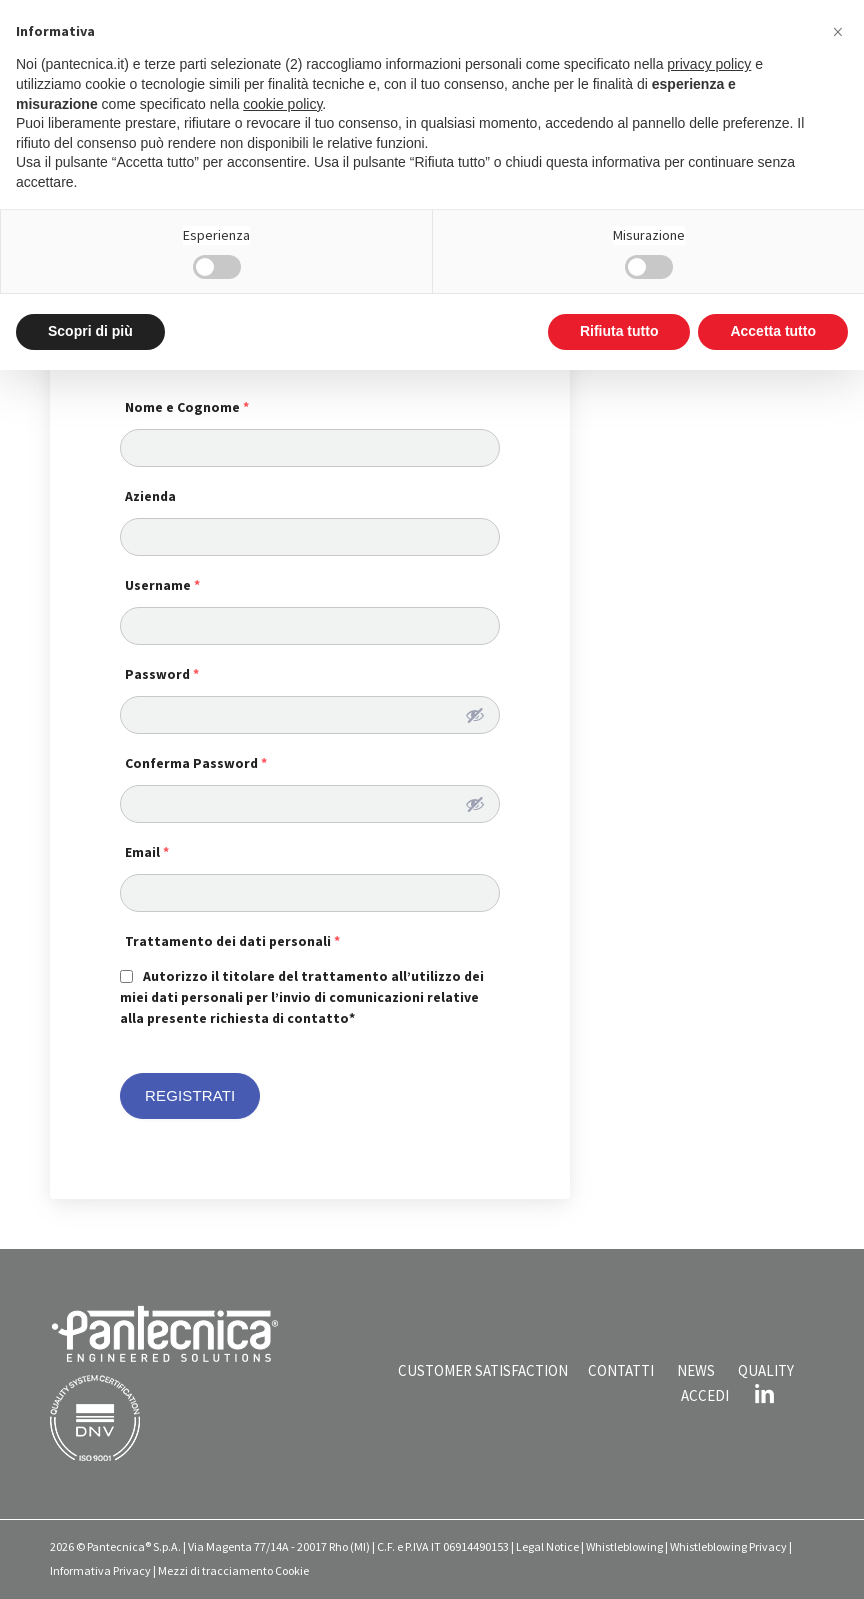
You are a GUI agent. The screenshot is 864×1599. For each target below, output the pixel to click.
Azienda (150, 496)
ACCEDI (705, 1395)
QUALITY (766, 1370)
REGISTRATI (190, 1095)
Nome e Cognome (187, 407)
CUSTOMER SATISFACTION (483, 1370)
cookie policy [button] (282, 104)
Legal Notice (547, 1546)
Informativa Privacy (100, 1570)
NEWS (696, 1370)
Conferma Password (196, 763)
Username (162, 585)
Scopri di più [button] (90, 331)
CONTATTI (621, 1370)
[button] (838, 32)
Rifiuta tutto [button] (619, 331)
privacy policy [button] (709, 64)
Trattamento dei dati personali (232, 941)
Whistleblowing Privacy (728, 1546)
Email (147, 852)
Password (162, 674)
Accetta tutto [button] (773, 331)
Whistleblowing (624, 1546)
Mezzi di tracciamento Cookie (233, 1570)
